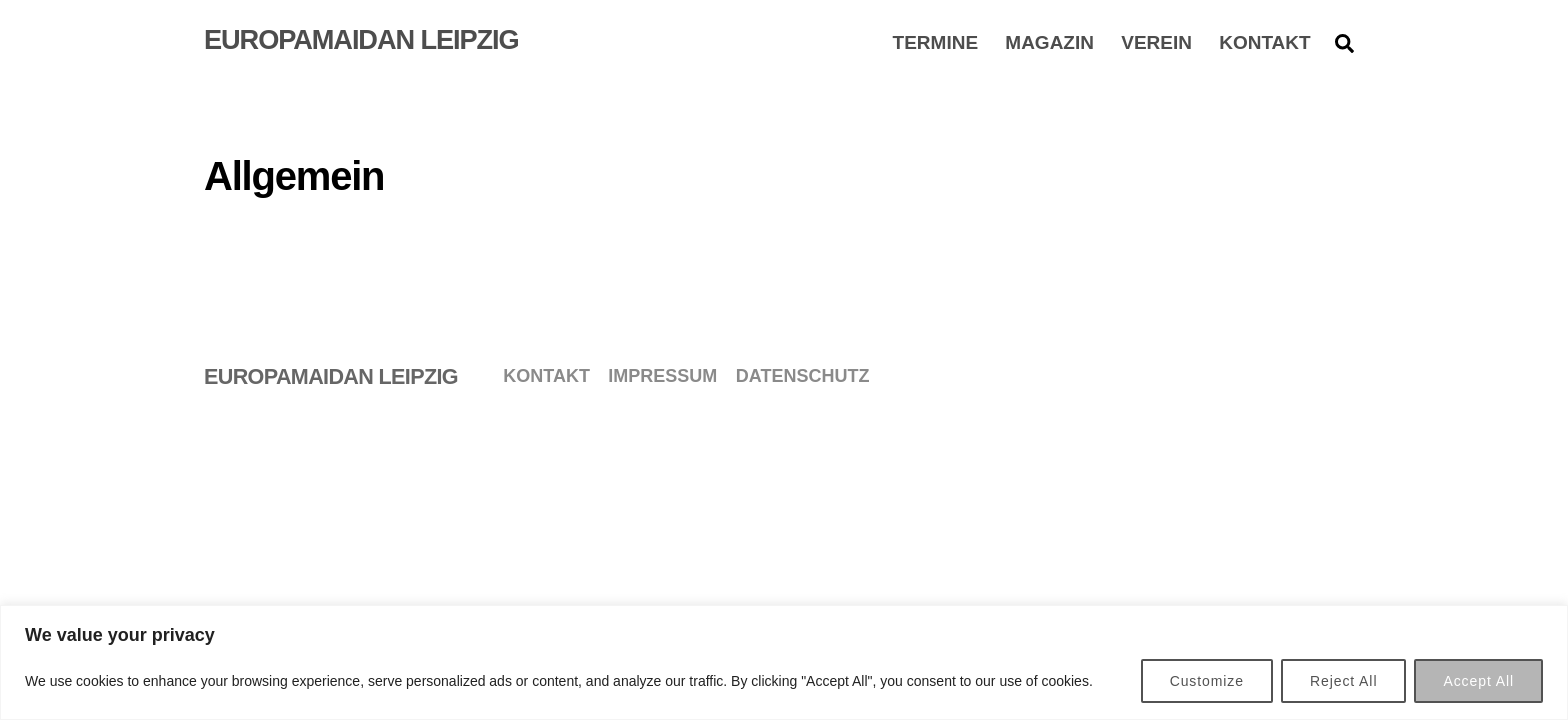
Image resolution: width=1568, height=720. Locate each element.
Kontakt (1264, 42)
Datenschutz (803, 375)
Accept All (1478, 681)
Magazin (1049, 42)
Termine (936, 42)
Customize (1207, 681)
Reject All (1343, 681)
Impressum (662, 375)
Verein (1156, 42)
